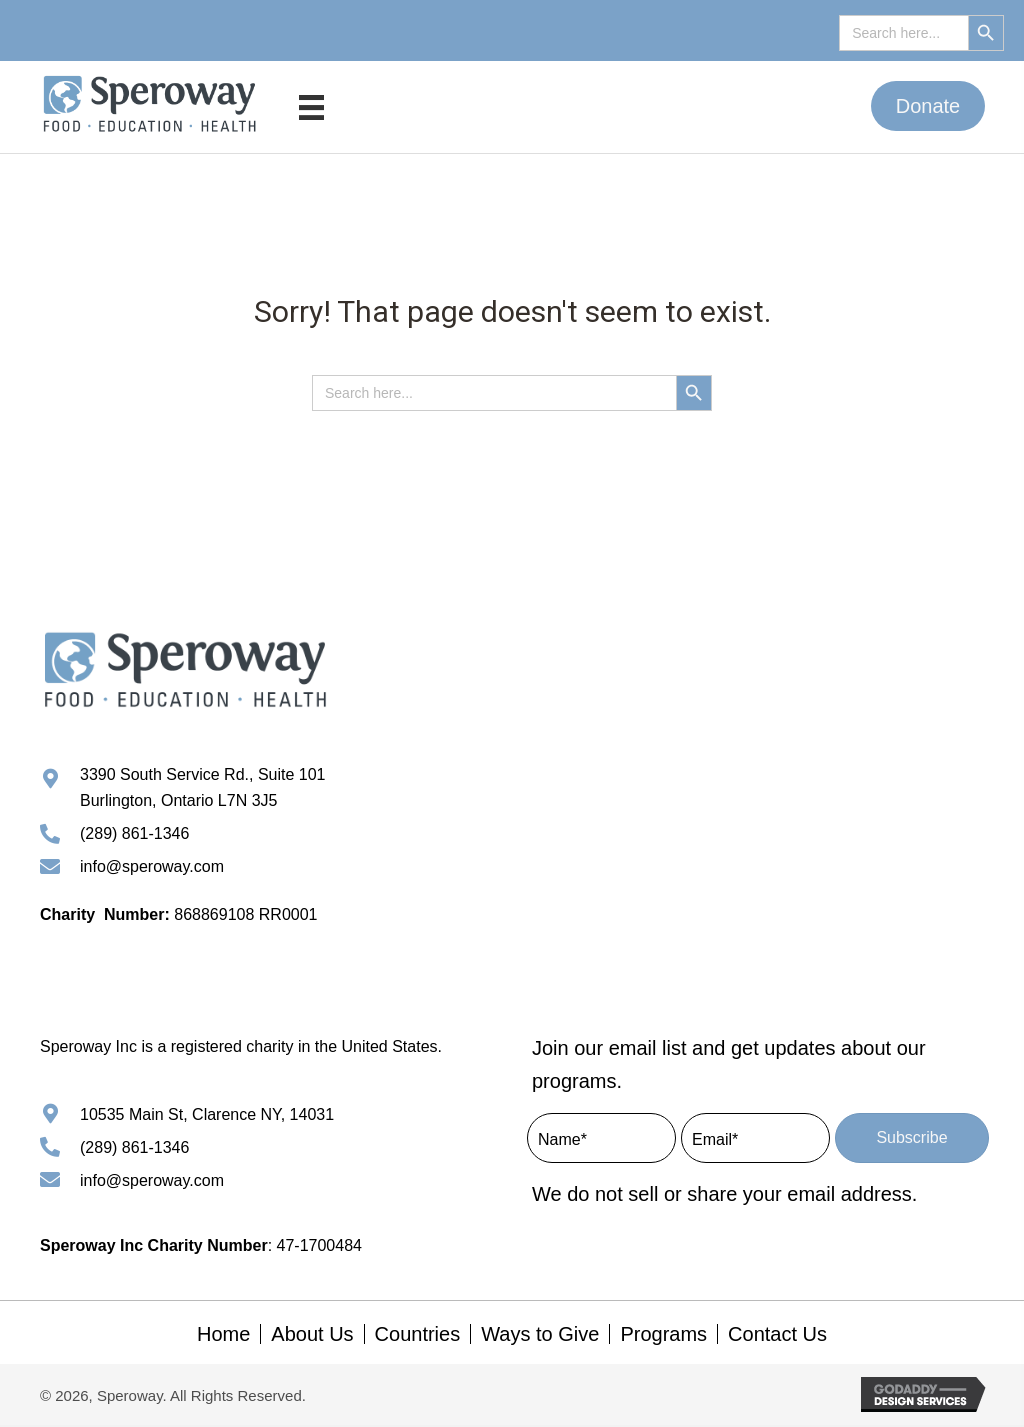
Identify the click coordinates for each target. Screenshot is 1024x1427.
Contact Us (777, 1336)
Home (223, 1336)
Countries (418, 1336)
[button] (928, 106)
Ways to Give (540, 1336)
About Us (312, 1336)
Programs (663, 1336)
